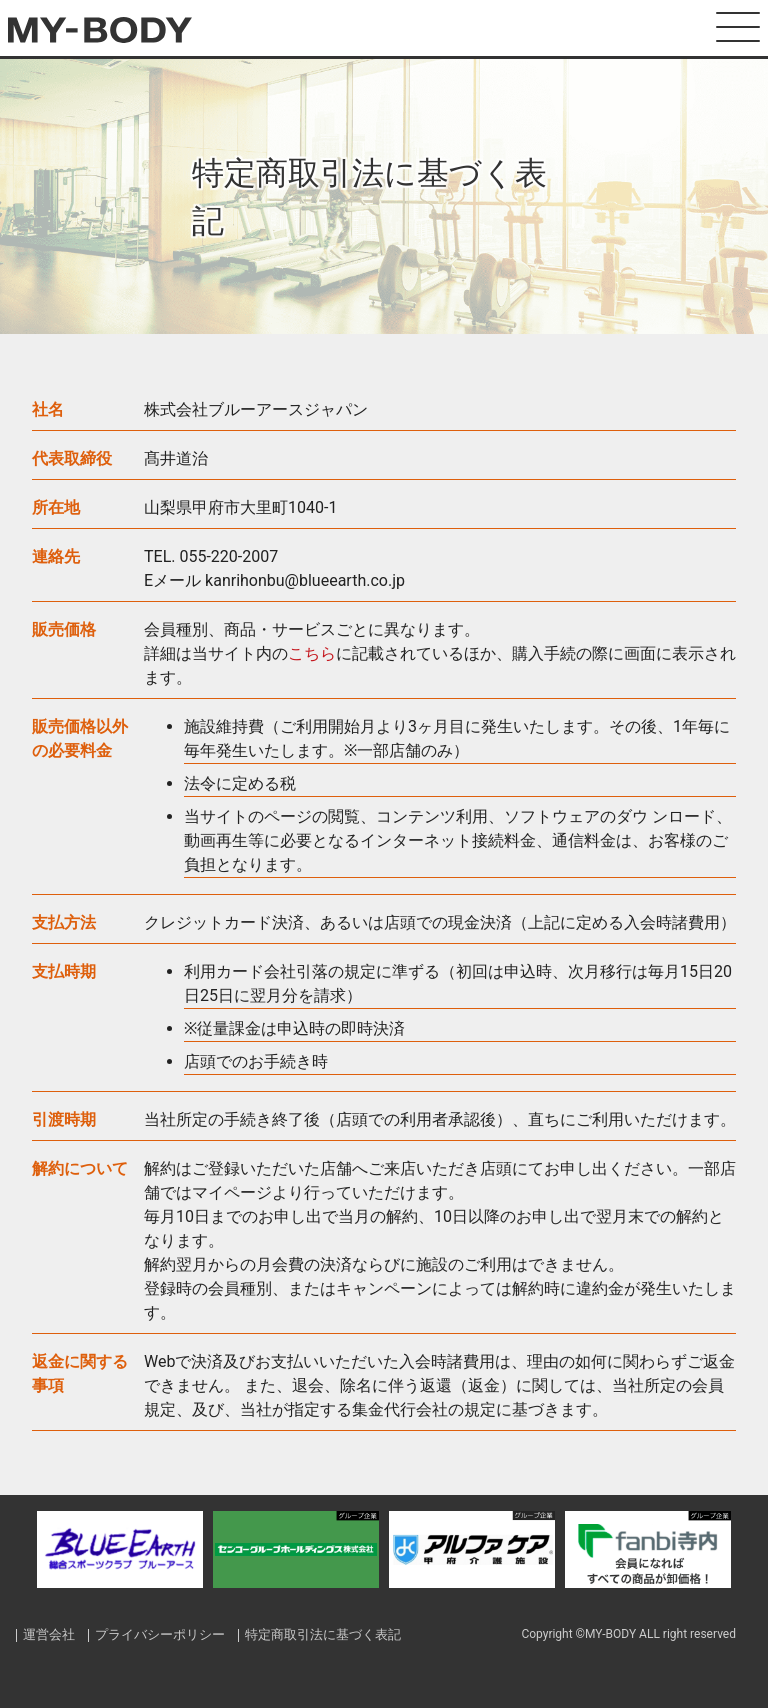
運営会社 (49, 1634)
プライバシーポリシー (161, 1634)
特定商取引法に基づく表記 (324, 1634)
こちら (312, 653)
